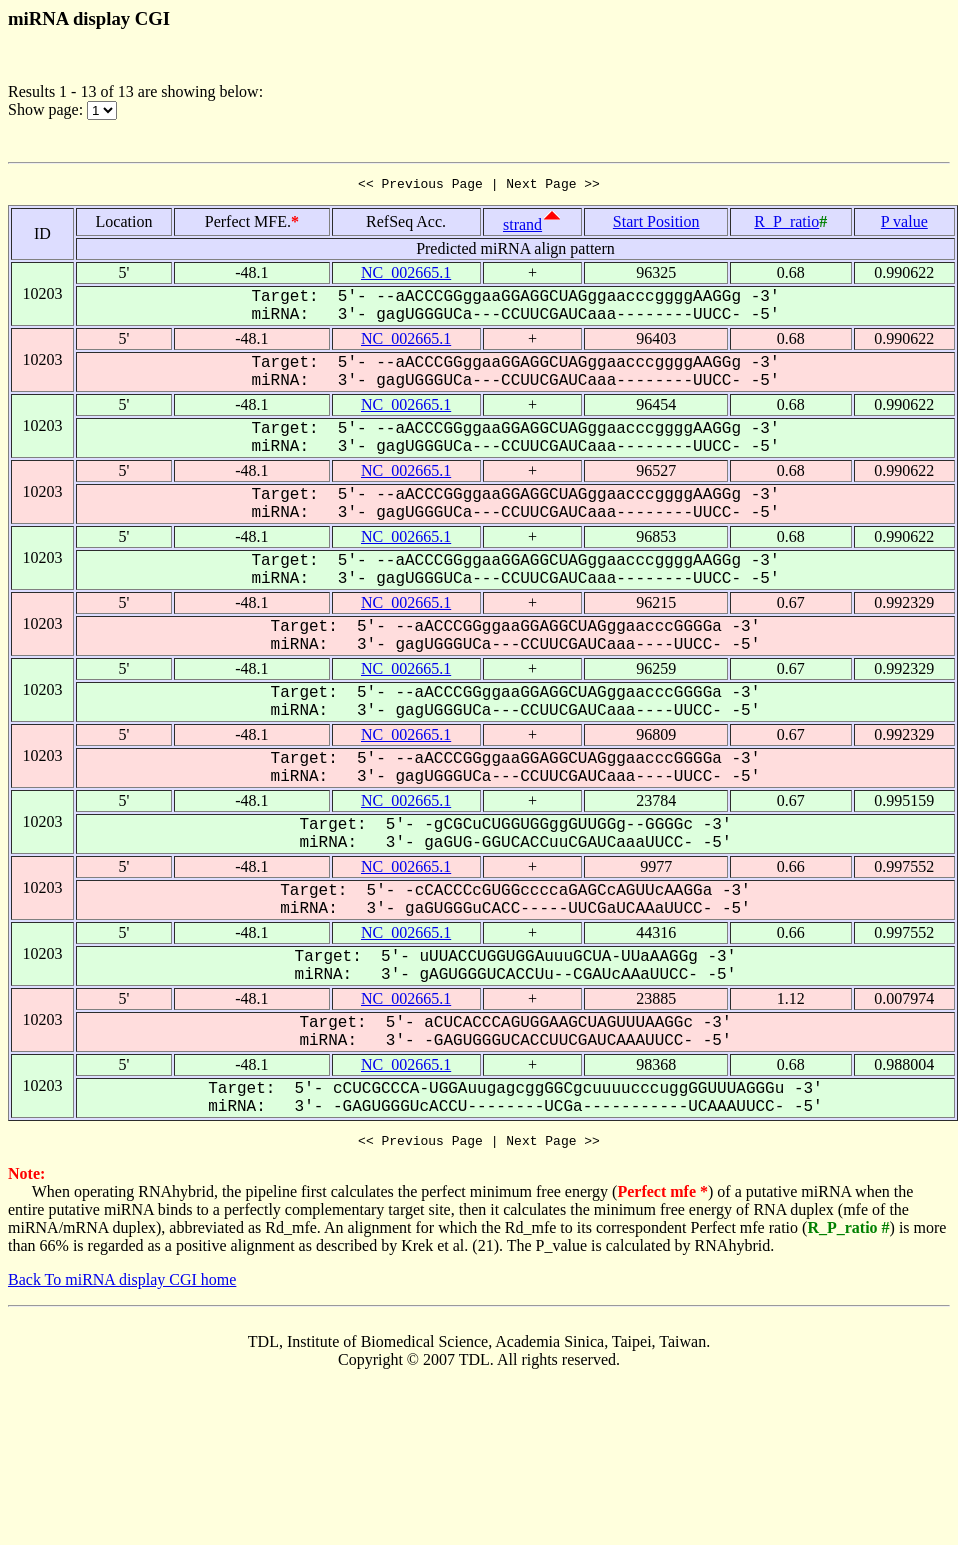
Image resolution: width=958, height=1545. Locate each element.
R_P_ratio (786, 224)
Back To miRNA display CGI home (122, 1285)
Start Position (656, 224)
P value (904, 224)
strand (522, 227)
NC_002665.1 (406, 275)
